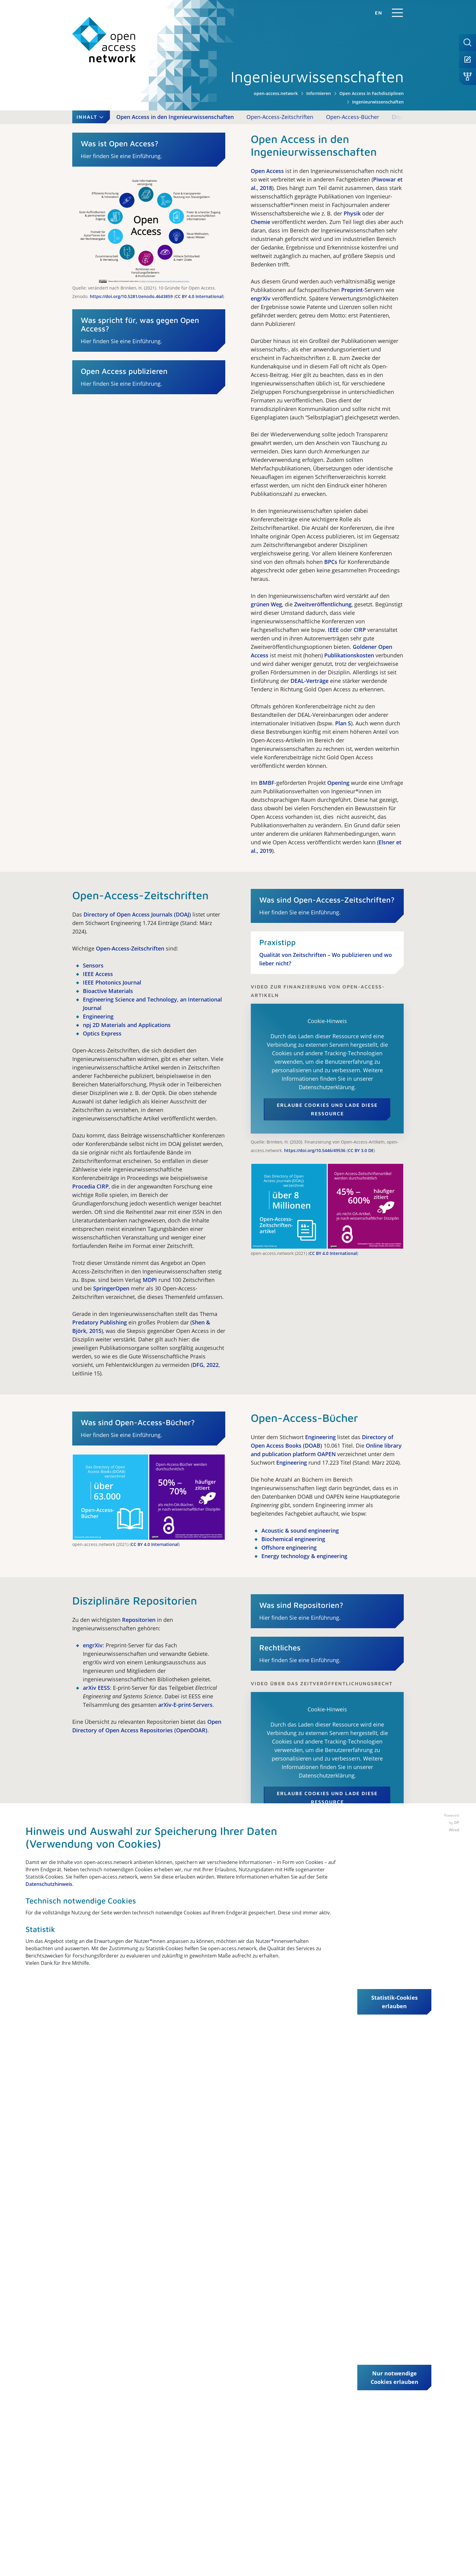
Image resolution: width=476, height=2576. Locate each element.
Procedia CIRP (90, 1186)
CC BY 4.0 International (199, 296)
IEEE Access (98, 974)
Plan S (343, 723)
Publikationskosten (349, 655)
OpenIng (338, 782)
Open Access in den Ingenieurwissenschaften (175, 116)
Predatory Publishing (99, 1322)
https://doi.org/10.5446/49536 (314, 1150)
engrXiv (260, 298)
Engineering (98, 1016)
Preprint (352, 289)
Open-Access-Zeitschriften (279, 116)
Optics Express (102, 1033)
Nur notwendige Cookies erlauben (394, 2377)
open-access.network (276, 93)
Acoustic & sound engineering (300, 1530)
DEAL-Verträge (309, 680)
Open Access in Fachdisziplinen (371, 93)
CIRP (360, 629)
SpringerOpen (111, 1288)
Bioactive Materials (108, 991)
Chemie (260, 221)
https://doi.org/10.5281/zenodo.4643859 (131, 296)
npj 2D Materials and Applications (127, 1025)
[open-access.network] (104, 40)
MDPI (150, 1279)
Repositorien (138, 1619)
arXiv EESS (96, 1687)
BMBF (266, 782)
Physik (352, 213)
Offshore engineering (289, 1547)
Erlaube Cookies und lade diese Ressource (327, 1109)
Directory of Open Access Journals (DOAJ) (137, 914)
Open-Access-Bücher (352, 116)
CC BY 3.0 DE (361, 1150)
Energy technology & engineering (304, 1556)
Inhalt (91, 117)
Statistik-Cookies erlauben (394, 2002)
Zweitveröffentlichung (323, 604)
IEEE (333, 629)
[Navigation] (397, 12)
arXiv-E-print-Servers (185, 1704)
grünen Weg (266, 604)
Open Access (267, 171)
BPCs (330, 561)
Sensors (93, 965)
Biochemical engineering (293, 1539)
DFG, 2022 (205, 1364)
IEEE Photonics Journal (112, 982)
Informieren (318, 93)
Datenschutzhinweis (48, 1884)
